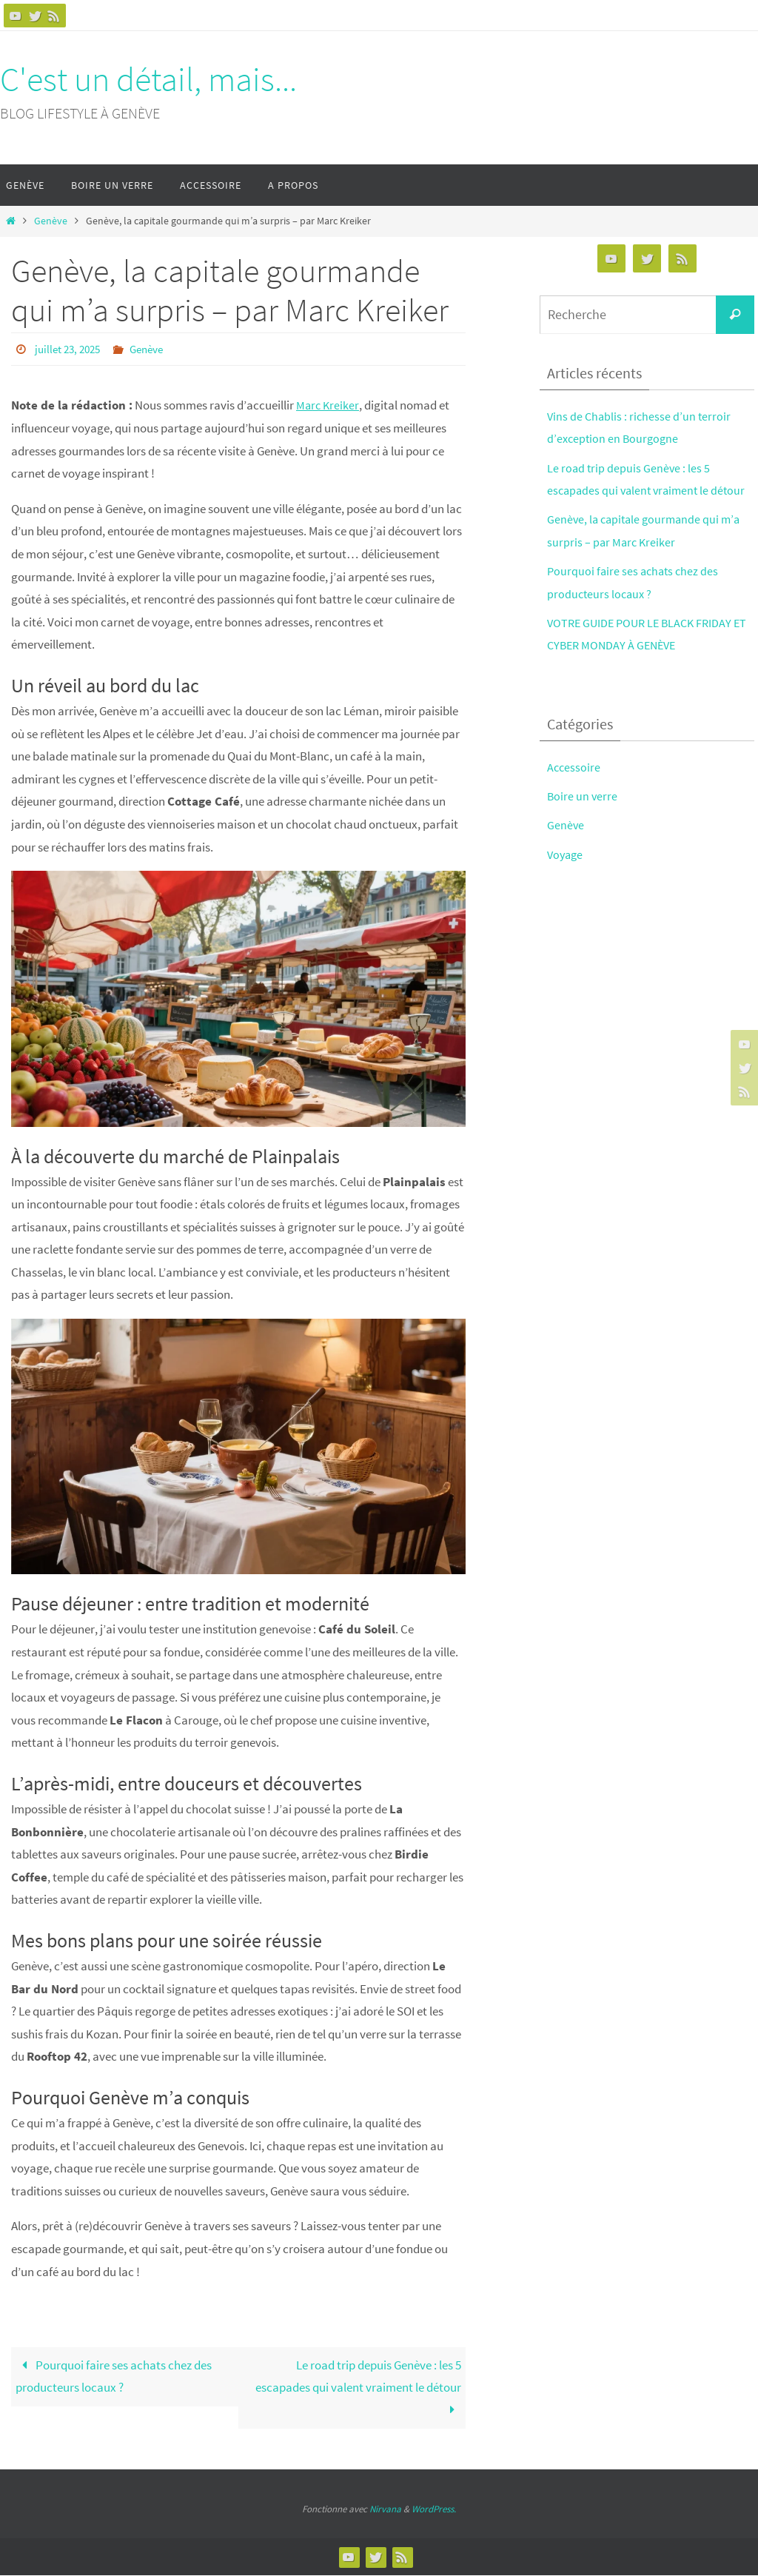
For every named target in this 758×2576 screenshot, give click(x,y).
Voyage (566, 854)
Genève (50, 221)
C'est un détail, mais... (148, 79)
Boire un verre (583, 796)
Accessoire (574, 767)
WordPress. (434, 2510)
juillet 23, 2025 (70, 348)
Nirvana (385, 2510)
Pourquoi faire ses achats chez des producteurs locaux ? (114, 2377)
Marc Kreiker (328, 404)
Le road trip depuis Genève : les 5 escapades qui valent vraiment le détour (358, 2387)
